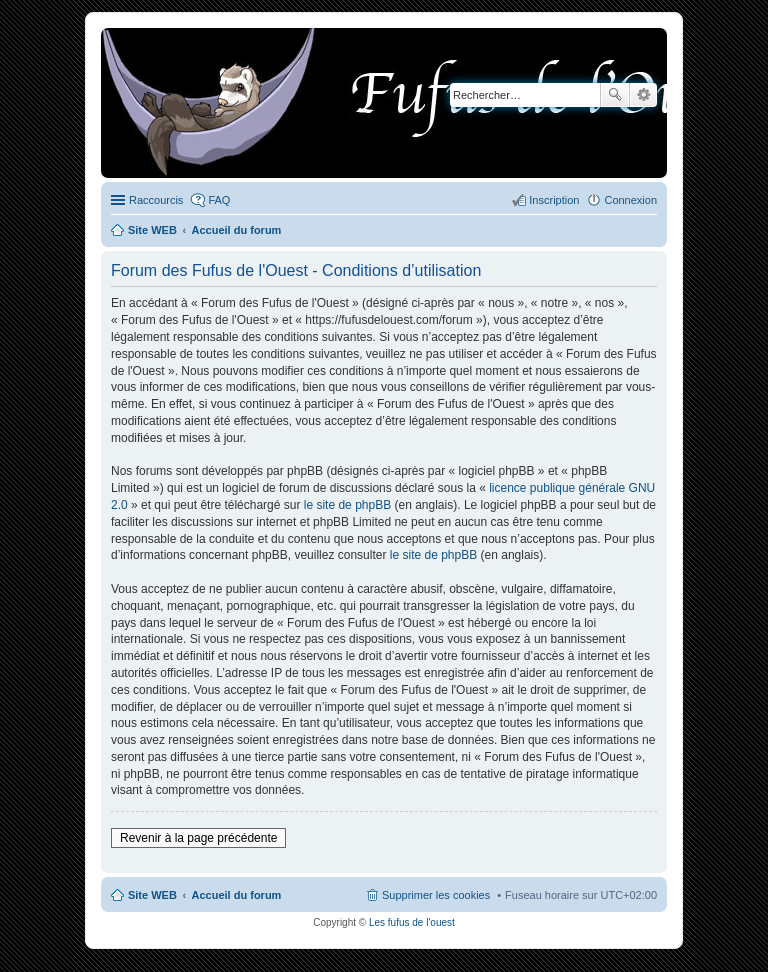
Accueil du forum (237, 895)
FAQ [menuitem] (219, 200)
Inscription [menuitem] (554, 200)
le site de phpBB (347, 505)
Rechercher (615, 95)
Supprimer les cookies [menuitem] (436, 895)
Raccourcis (156, 200)
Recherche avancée (643, 95)
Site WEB (152, 895)
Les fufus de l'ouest (412, 922)
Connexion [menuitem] (630, 200)
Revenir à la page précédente (198, 838)
